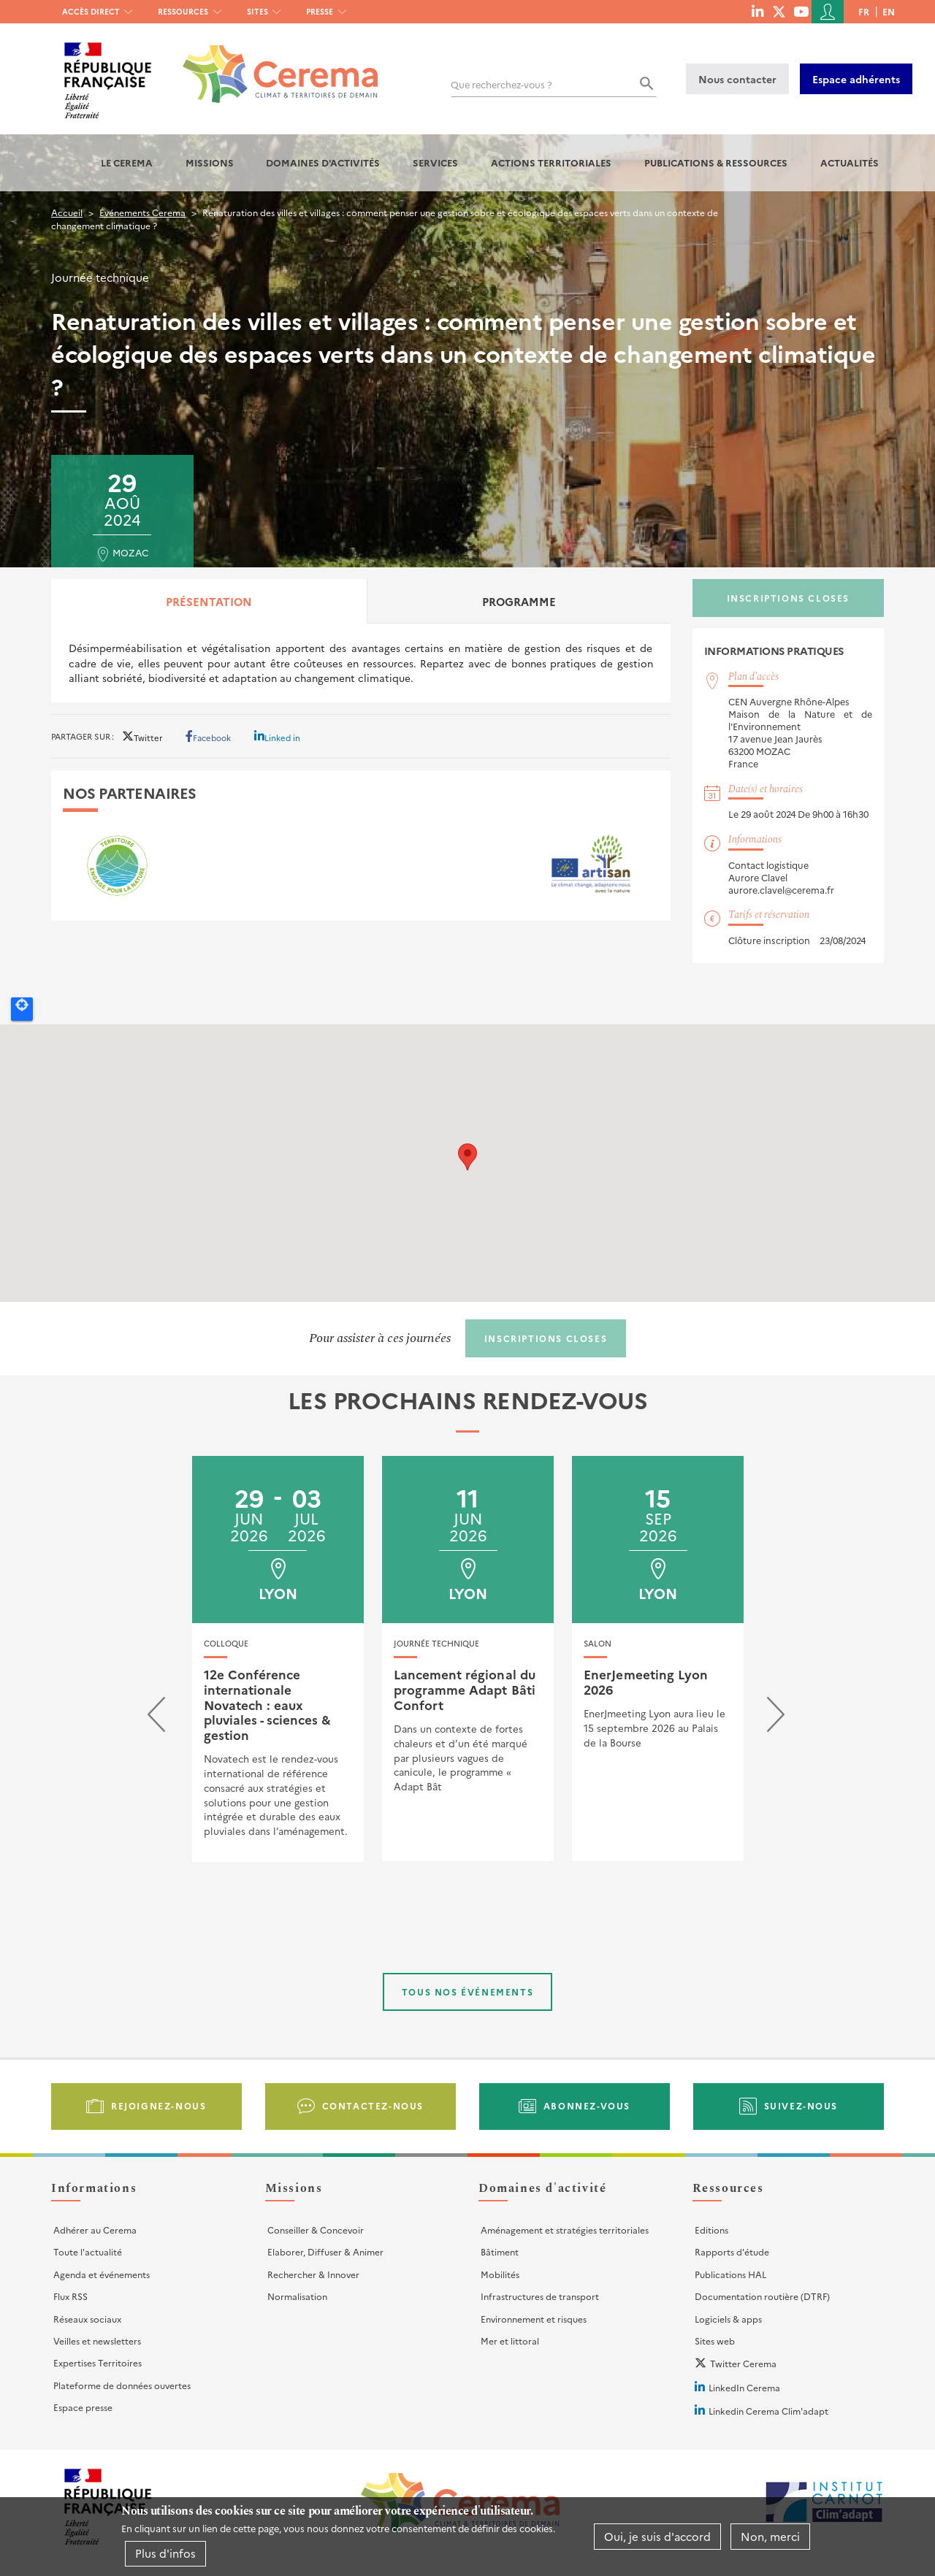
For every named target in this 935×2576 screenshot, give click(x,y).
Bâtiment (500, 2251)
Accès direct (91, 11)
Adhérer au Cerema (95, 2229)
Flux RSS (70, 2296)
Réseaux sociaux (87, 2318)
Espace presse (82, 2407)
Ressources (183, 11)
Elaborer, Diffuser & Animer (325, 2251)
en (888, 11)
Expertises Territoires (97, 2362)
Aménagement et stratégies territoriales (565, 2229)
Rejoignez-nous (158, 2105)
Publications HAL (730, 2274)
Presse (319, 11)
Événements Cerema (142, 212)
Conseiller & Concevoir (315, 2229)
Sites (257, 11)
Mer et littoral (510, 2340)
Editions (711, 2229)
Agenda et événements (101, 2274)
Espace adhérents (856, 79)
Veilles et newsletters (97, 2340)
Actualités (849, 162)
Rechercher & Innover (313, 2274)
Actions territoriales (551, 162)
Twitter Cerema (743, 2363)
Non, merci (770, 2536)
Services (435, 162)
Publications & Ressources (715, 162)
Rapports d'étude (732, 2251)
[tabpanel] (361, 662)
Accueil (67, 212)
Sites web (715, 2340)
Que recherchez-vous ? (501, 84)
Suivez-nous (801, 2105)
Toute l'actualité (87, 2251)
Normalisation (297, 2296)
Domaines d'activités (323, 162)
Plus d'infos (165, 2553)
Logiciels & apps (728, 2318)
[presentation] (156, 1718)
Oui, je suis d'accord (657, 2536)
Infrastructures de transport (540, 2296)
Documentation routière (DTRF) (762, 2296)
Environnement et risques (534, 2318)
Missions (210, 162)
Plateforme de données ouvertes (122, 2385)
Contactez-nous (373, 2105)
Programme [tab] (519, 601)
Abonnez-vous (586, 2105)
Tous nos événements (467, 1991)
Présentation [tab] (209, 601)
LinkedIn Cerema (744, 2387)
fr (863, 11)
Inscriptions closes (788, 597)
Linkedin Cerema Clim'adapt (768, 2410)
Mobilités (500, 2274)
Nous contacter (737, 79)
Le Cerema (127, 162)
